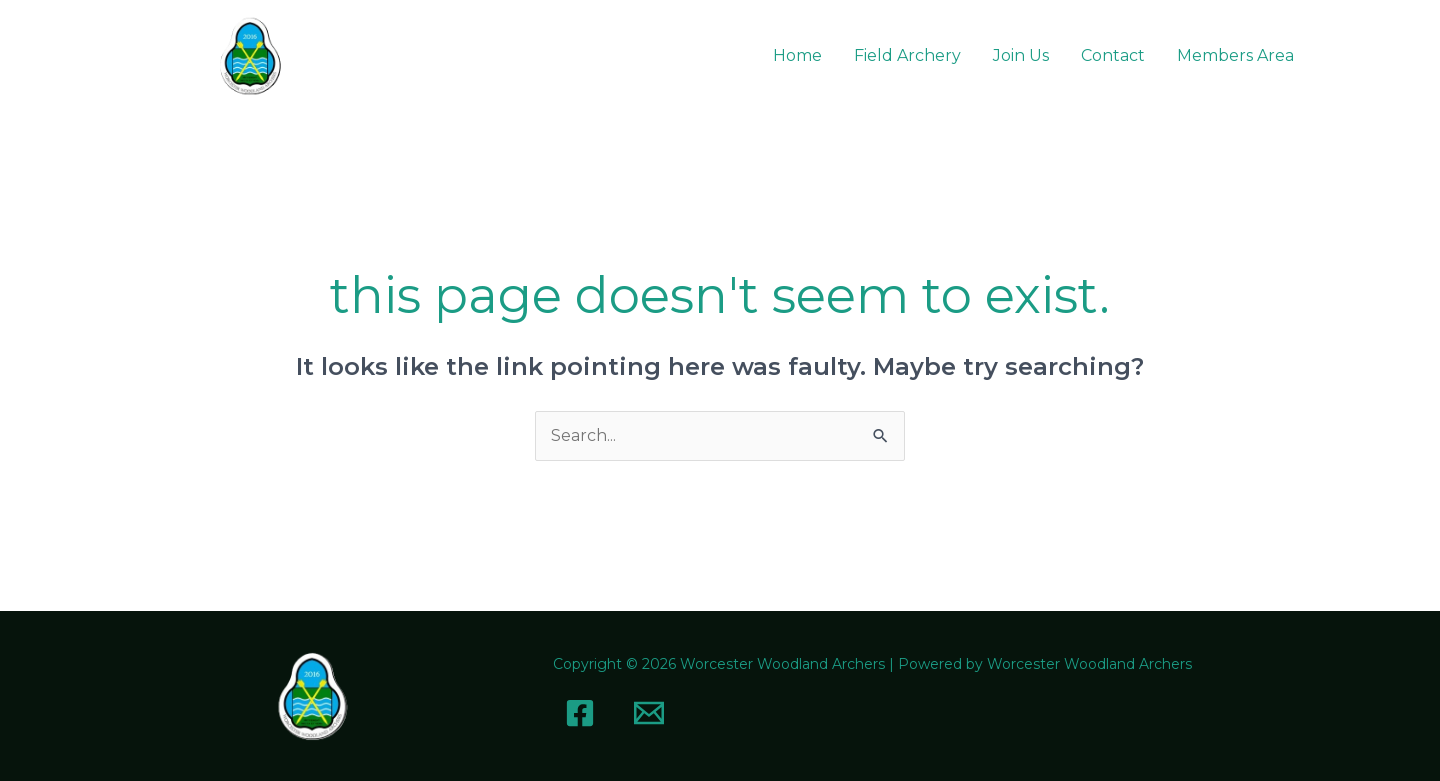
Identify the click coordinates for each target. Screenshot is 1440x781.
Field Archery (907, 55)
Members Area (1235, 55)
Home (797, 55)
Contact (1113, 55)
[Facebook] (580, 713)
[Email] (649, 713)
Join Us (1021, 55)
